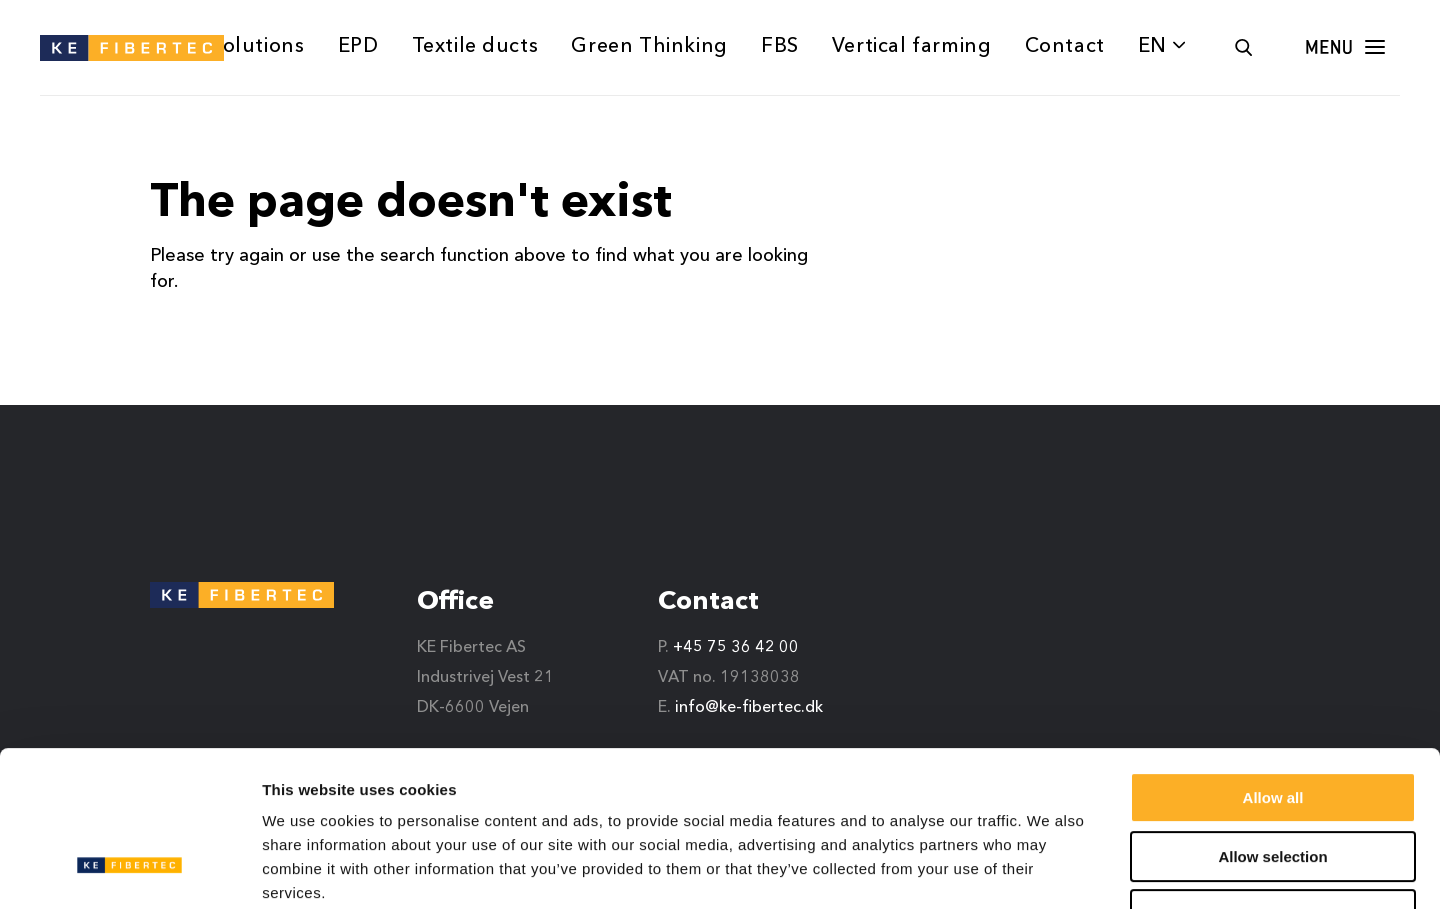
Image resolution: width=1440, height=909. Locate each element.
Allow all (1273, 664)
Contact (1065, 47)
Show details (1049, 869)
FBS (780, 47)
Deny (1273, 781)
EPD (358, 47)
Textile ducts (475, 47)
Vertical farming (912, 47)
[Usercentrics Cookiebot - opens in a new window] (129, 870)
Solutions (257, 47)
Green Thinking (649, 47)
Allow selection (1272, 723)
